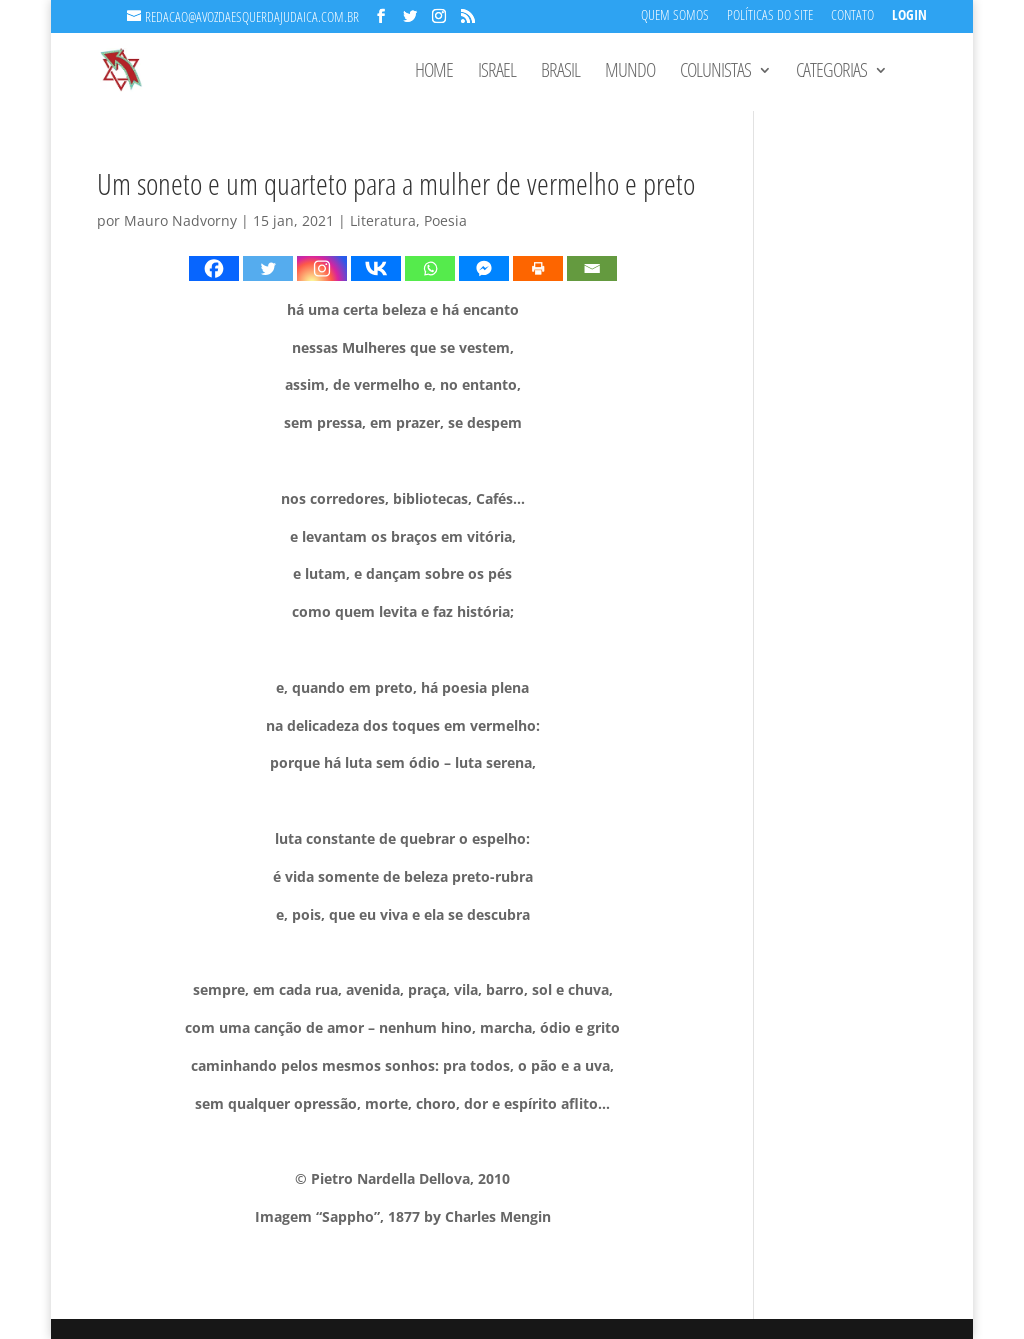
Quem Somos (675, 16)
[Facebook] (214, 268)
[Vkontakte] (376, 268)
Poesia (445, 220)
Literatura (383, 220)
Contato (852, 16)
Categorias (831, 73)
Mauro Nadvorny (180, 220)
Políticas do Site (770, 16)
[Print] (538, 268)
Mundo (630, 73)
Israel (497, 73)
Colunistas (715, 73)
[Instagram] (322, 268)
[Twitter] (268, 268)
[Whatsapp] (430, 268)
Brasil (560, 73)
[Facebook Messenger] (484, 268)
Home (434, 73)
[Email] (592, 268)
